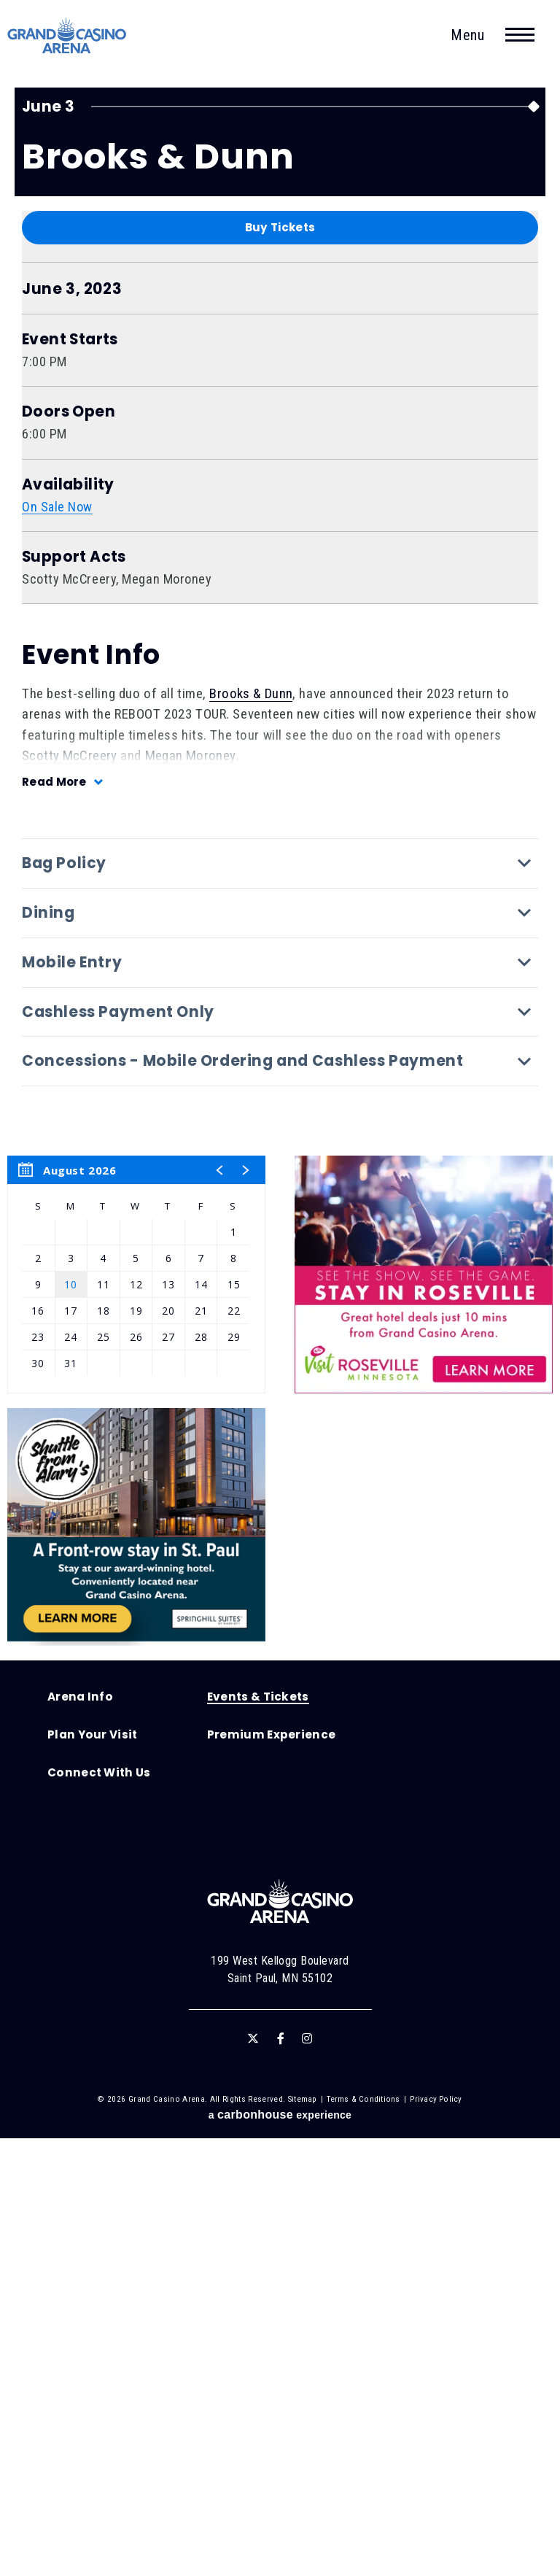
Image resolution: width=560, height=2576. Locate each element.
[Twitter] (253, 2477)
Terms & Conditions (363, 2537)
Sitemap (302, 2537)
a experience (280, 2552)
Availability (68, 922)
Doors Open (68, 849)
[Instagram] (307, 2477)
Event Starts (70, 777)
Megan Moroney (190, 1193)
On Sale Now (57, 944)
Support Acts (74, 994)
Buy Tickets (280, 665)
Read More (55, 1219)
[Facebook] (280, 2477)
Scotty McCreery (69, 1193)
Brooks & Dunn (250, 1131)
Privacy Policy (436, 2537)
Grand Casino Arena (69, 36)
